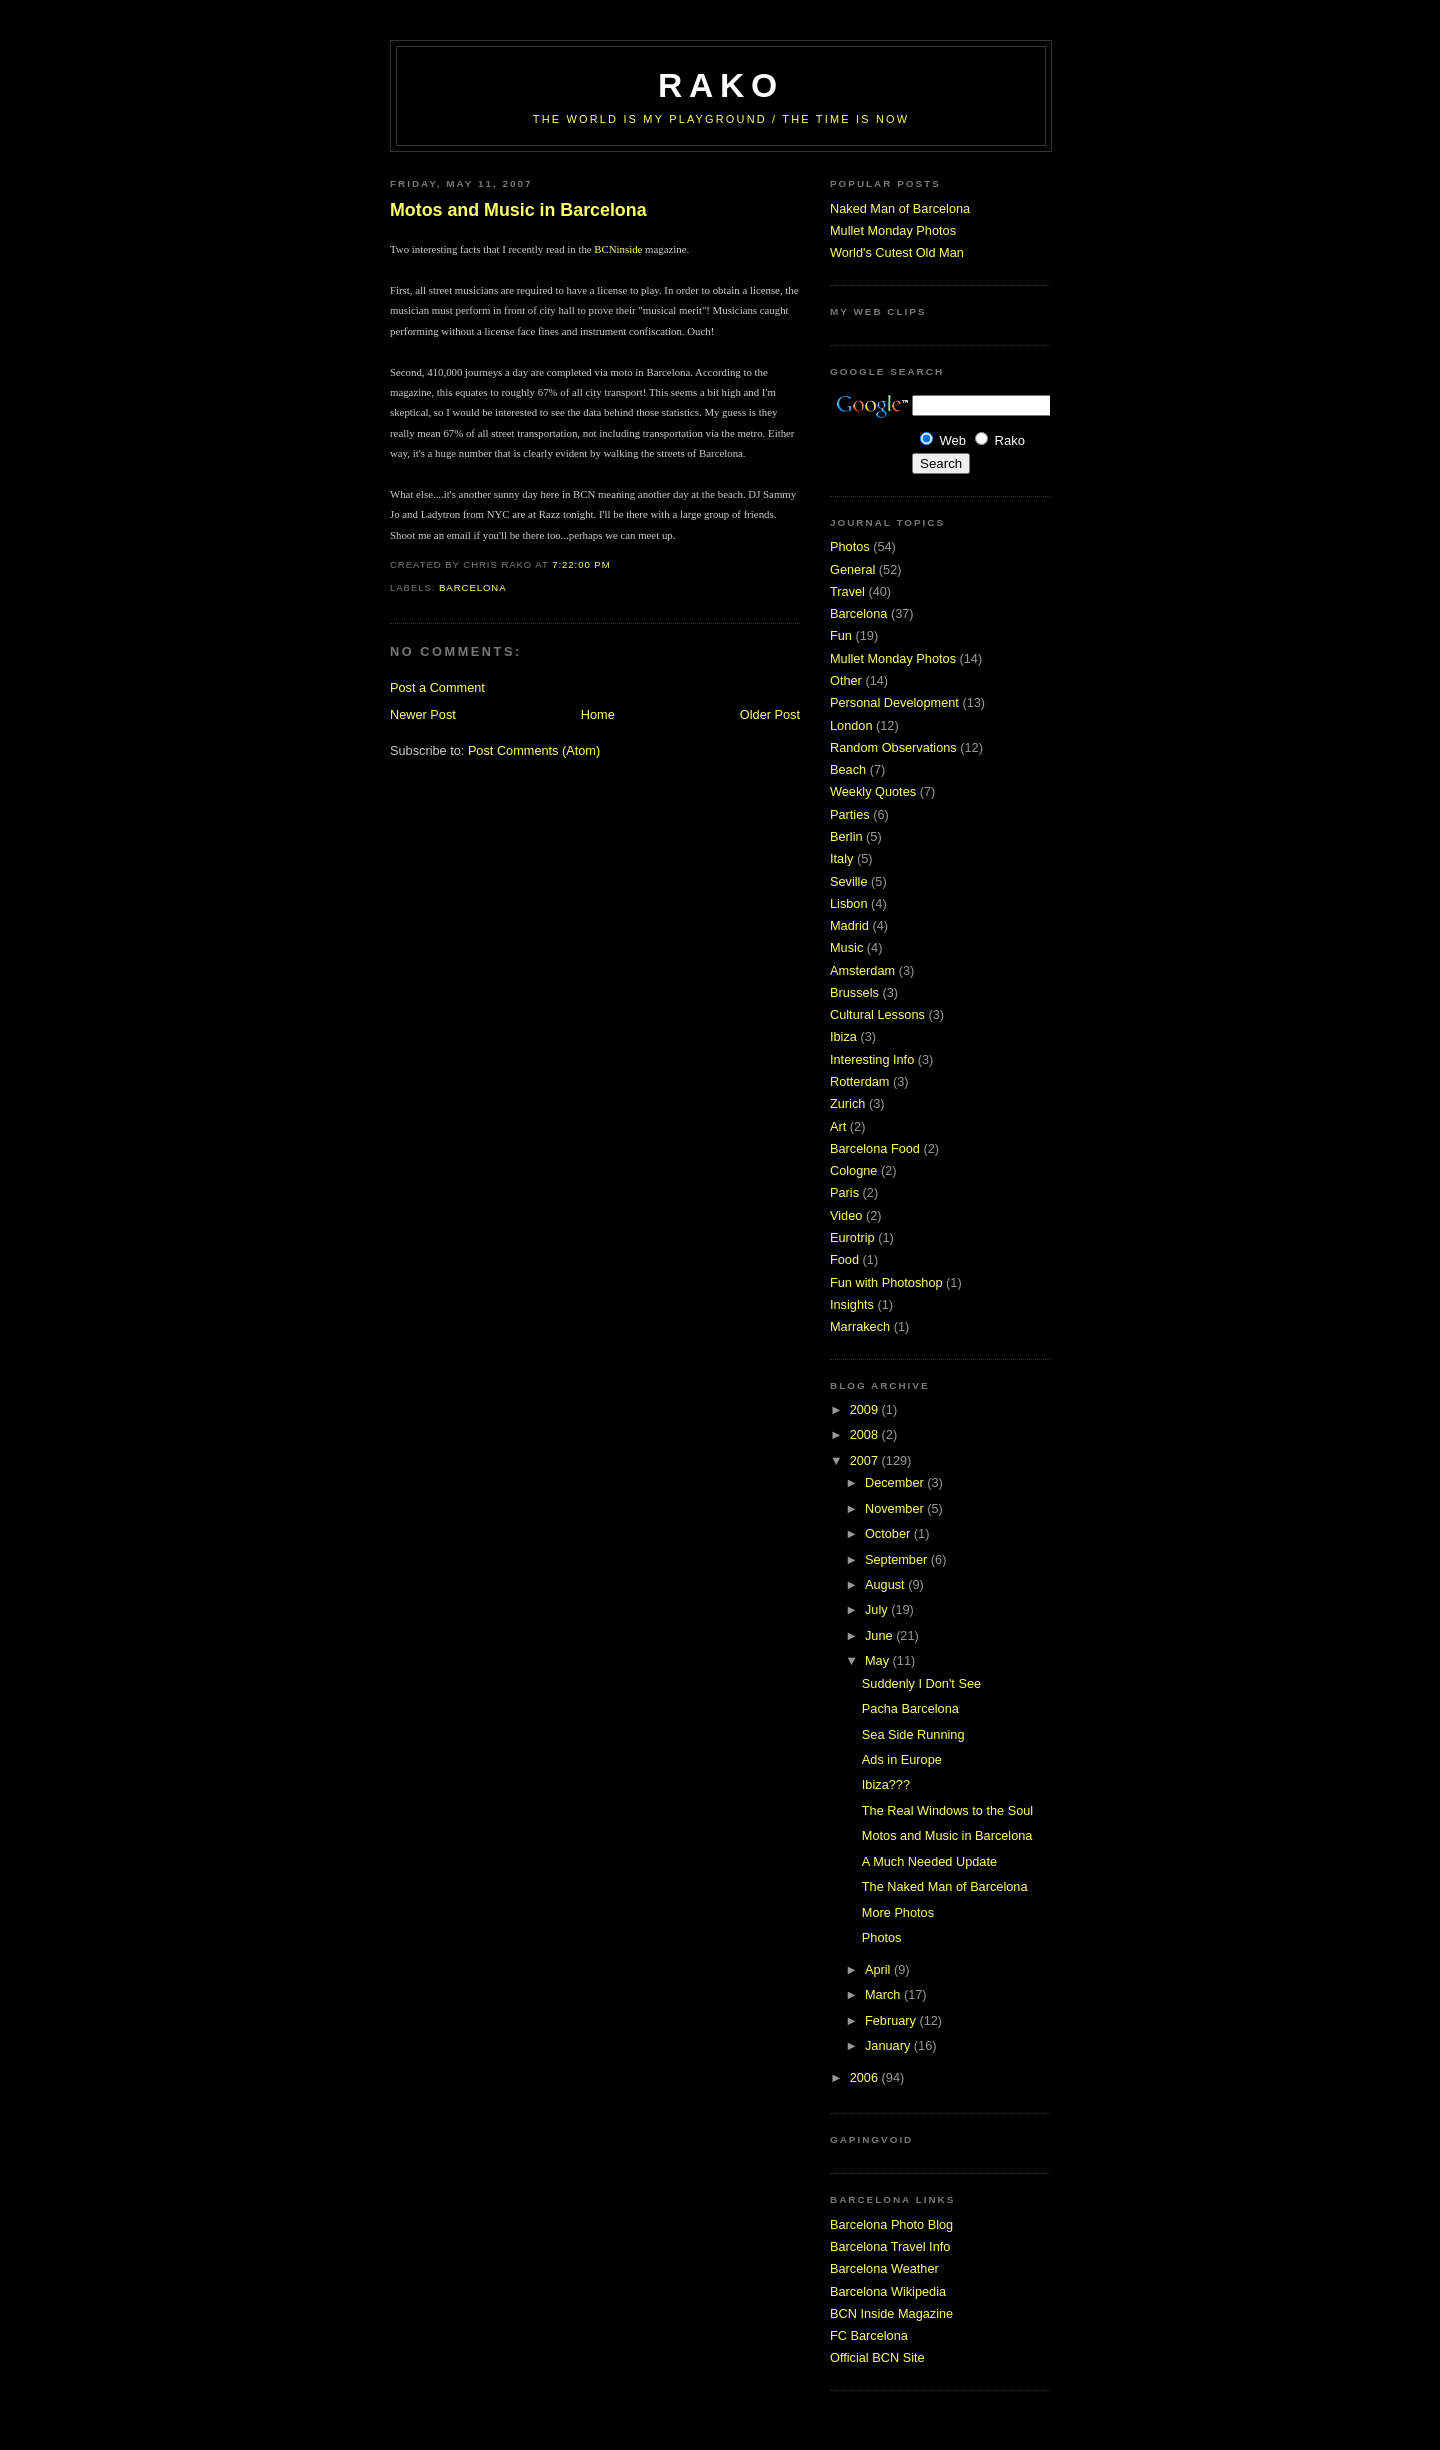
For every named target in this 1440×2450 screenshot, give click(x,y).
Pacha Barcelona (910, 1708)
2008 (866, 1434)
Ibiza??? (886, 1784)
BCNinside (618, 249)
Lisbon (849, 903)
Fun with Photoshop (886, 1282)
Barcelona (473, 587)
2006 (866, 2077)
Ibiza (843, 1036)
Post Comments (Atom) (534, 750)
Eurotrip (852, 1237)
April (879, 1969)
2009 (866, 1409)
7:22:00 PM (581, 564)
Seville (849, 881)
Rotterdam (859, 1081)
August (886, 1584)
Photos (850, 546)
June (880, 1635)
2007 (866, 1460)
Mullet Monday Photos (893, 230)
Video (846, 1215)
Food (844, 1259)
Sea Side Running (913, 1734)
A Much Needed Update (929, 1861)
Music (846, 947)
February (892, 2020)
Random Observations (893, 747)
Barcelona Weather (884, 2268)
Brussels (854, 992)
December (896, 1482)
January (889, 2045)
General (852, 569)
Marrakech (860, 1326)
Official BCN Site (877, 2357)
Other (846, 680)
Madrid (849, 925)
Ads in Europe (902, 1759)
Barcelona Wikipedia (888, 2291)
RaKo (721, 85)
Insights (852, 1304)
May (879, 1660)
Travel (847, 591)
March (884, 1994)
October (889, 1533)
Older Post (770, 714)
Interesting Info (872, 1059)
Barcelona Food (875, 1148)
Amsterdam (862, 970)
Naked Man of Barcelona (900, 208)
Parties (850, 814)
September (898, 1559)
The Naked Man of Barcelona (945, 1886)
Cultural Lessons (877, 1014)
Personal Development (894, 702)
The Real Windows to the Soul (947, 1810)
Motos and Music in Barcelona (518, 210)
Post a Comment (437, 687)
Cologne (853, 1170)
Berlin (846, 836)
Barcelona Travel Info (890, 2246)
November (896, 1508)
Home (598, 714)
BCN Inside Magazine (891, 2313)
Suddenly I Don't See (921, 1683)
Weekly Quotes (873, 791)
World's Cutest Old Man (897, 252)
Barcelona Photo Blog (891, 2224)
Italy (841, 858)
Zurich (847, 1103)
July (878, 1609)
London (851, 725)
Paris (844, 1192)
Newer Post (423, 714)
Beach (848, 769)
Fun (841, 635)
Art (838, 1126)
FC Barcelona (869, 2335)
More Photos (898, 1912)
